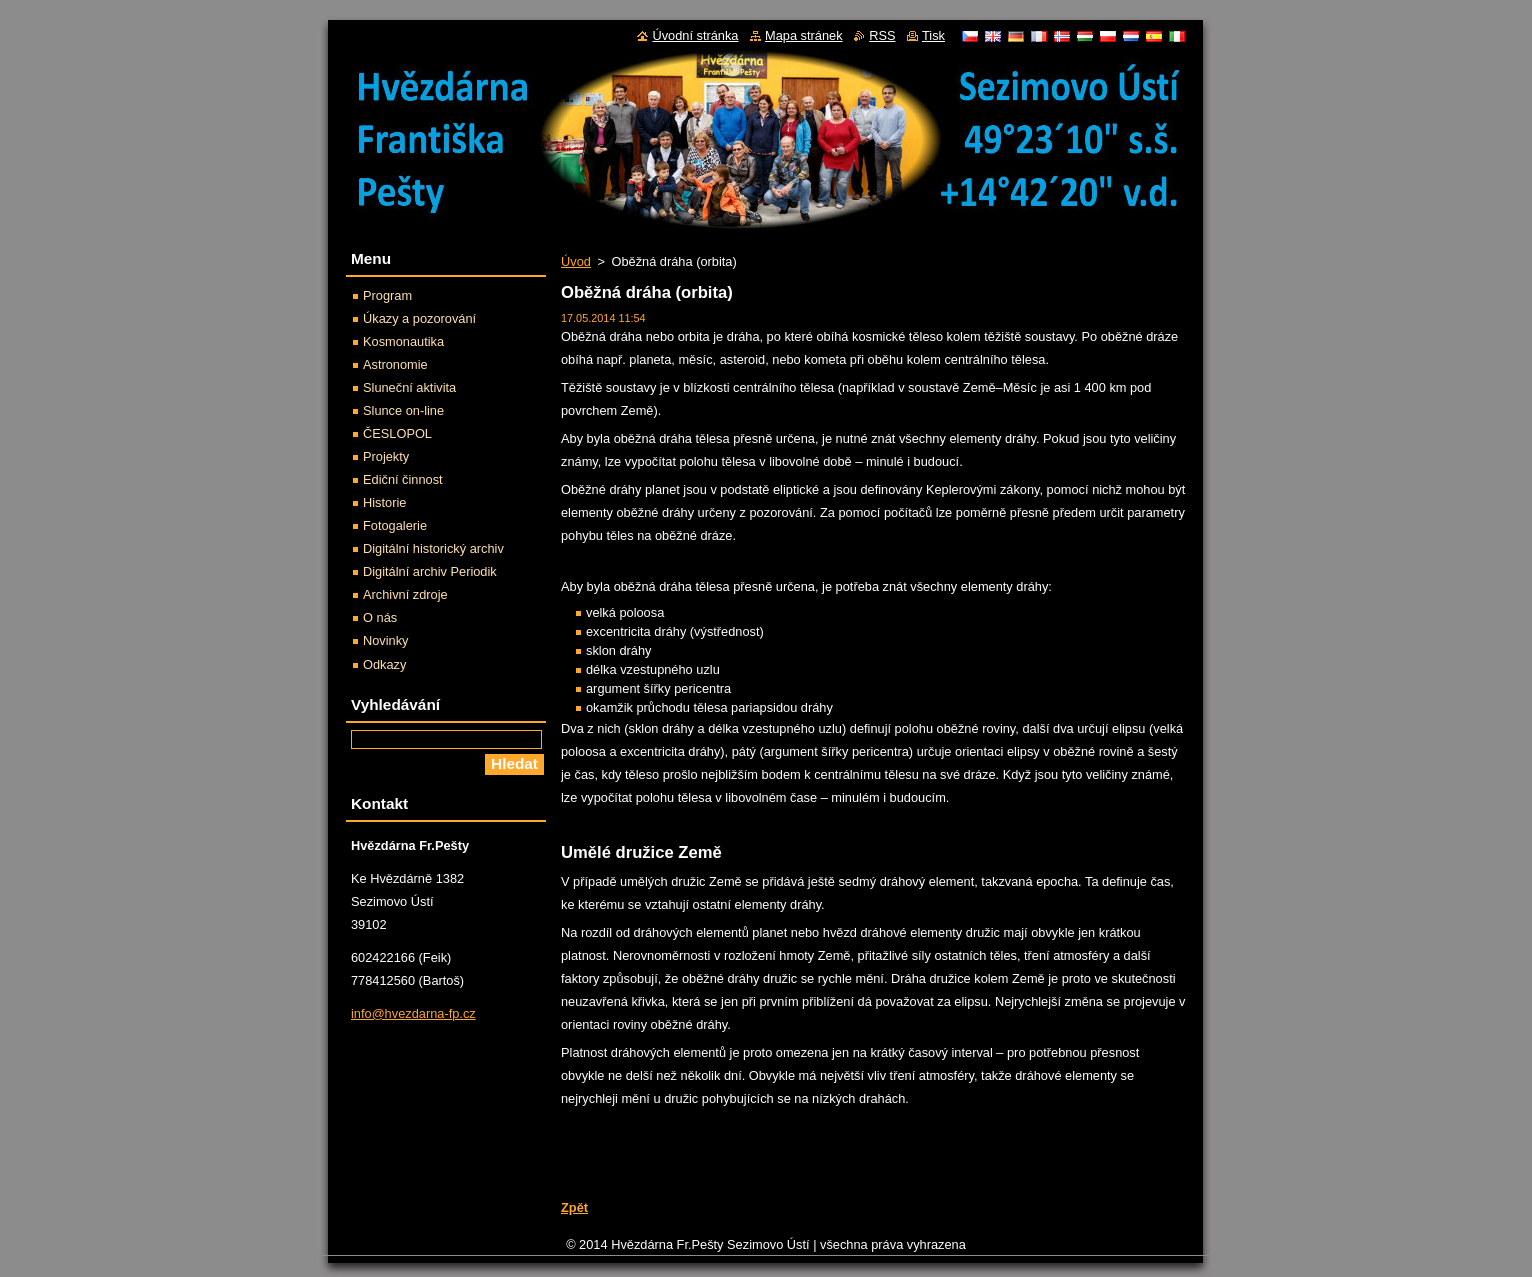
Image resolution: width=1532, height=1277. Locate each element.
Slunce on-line (403, 410)
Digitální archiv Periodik (430, 571)
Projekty (386, 456)
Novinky (386, 640)
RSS (882, 35)
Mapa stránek (804, 35)
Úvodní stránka (695, 35)
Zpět (574, 1207)
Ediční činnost (403, 479)
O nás (380, 617)
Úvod (576, 261)
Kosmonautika (403, 341)
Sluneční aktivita (409, 387)
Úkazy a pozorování (419, 318)
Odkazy (384, 664)
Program (387, 295)
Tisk (933, 35)
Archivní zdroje (405, 594)
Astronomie (395, 364)
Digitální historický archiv (433, 548)
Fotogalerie (395, 525)
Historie (384, 502)
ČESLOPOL (397, 433)
